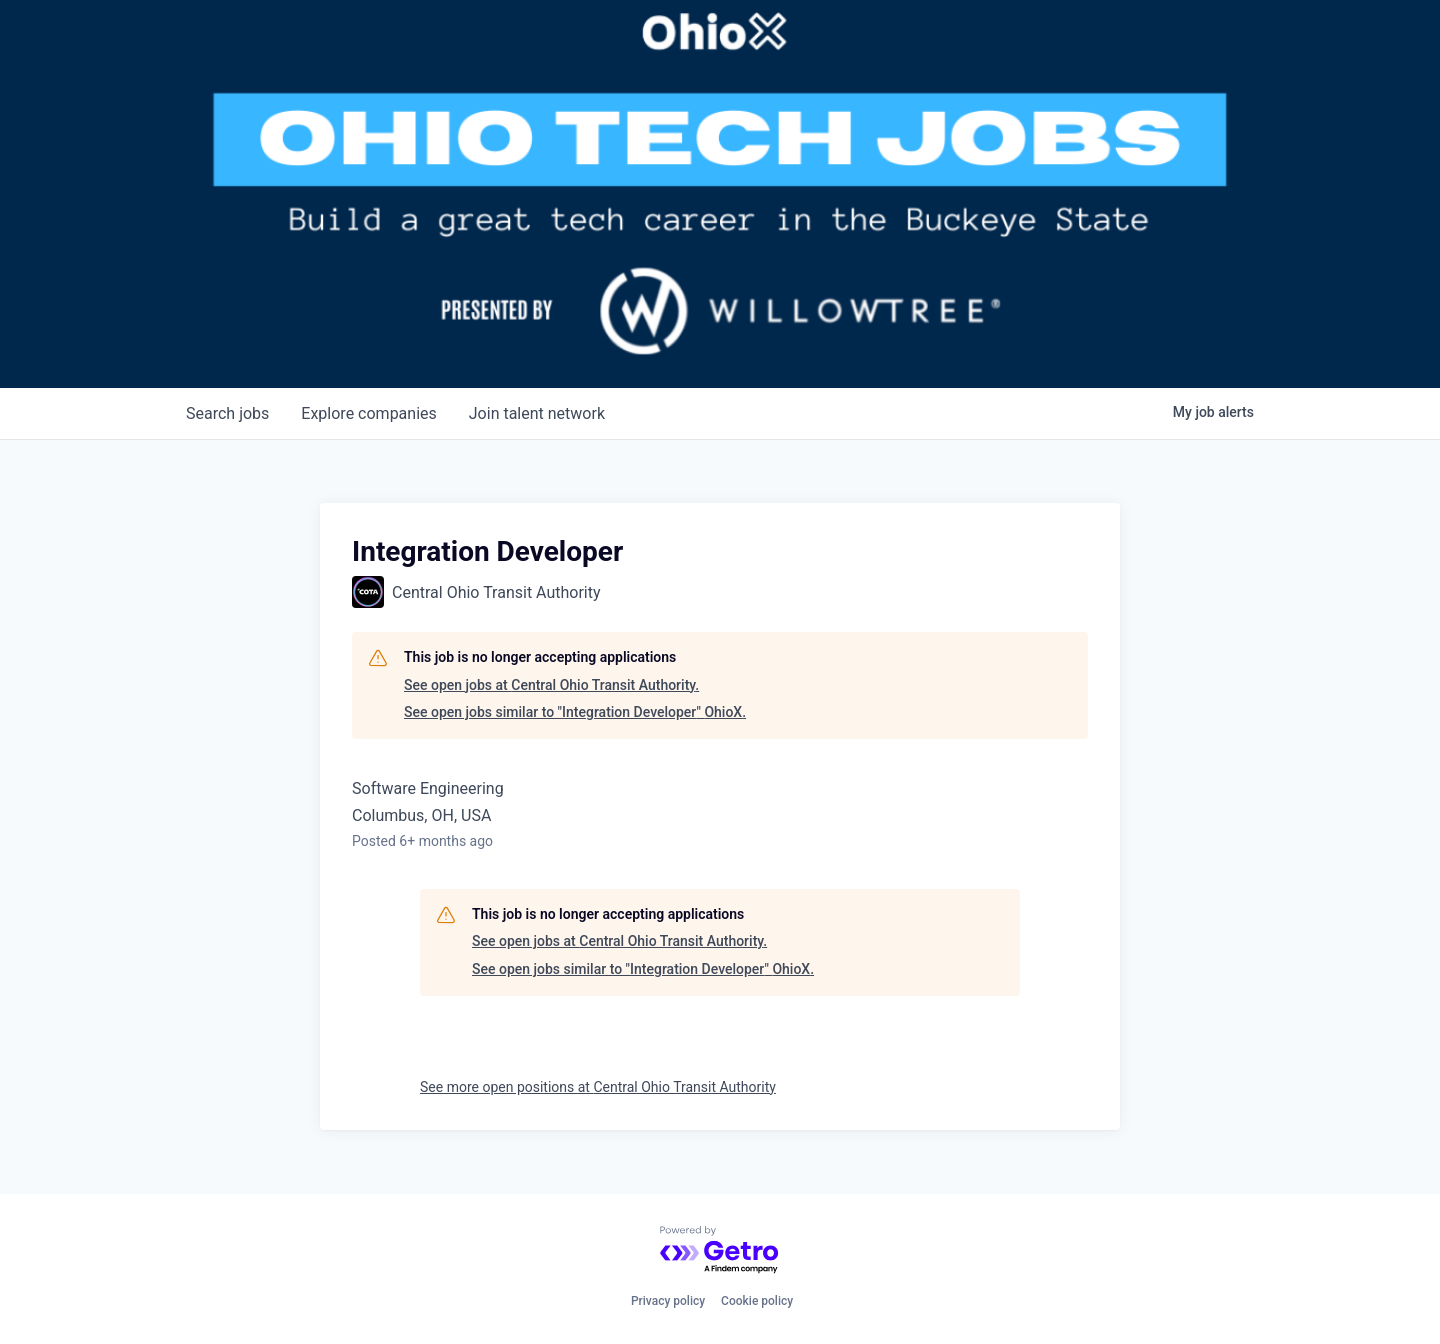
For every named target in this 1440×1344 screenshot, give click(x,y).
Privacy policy (668, 1301)
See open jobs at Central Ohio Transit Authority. (551, 685)
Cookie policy (757, 1301)
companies (368, 413)
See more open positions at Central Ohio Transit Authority (598, 1087)
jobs (227, 413)
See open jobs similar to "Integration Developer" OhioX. (575, 712)
